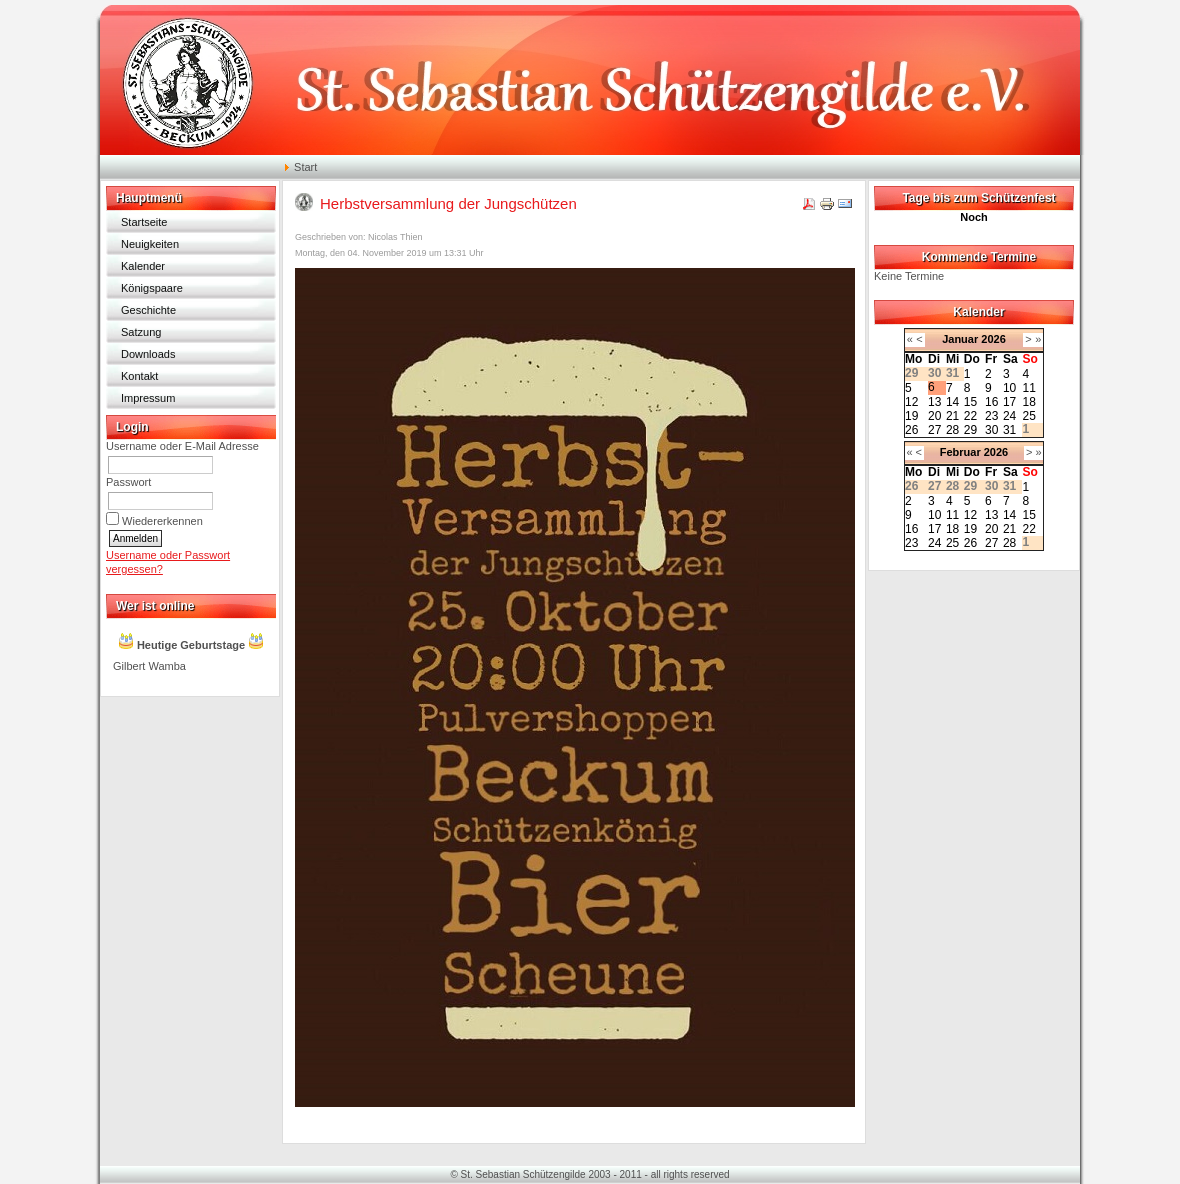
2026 (993, 339)
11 (1028, 388)
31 (1009, 430)
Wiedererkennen (162, 521)
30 (991, 430)
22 (970, 416)
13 (934, 402)
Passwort (128, 482)
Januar (960, 339)
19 (911, 416)
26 (911, 430)
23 (991, 416)
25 (1028, 416)
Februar (960, 452)
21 (952, 416)
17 (1009, 402)
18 (1028, 402)
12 (911, 402)
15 (970, 402)
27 (934, 430)
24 (1009, 416)
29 (970, 430)
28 (952, 430)
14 (952, 402)
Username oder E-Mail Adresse (182, 446)
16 (991, 402)
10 (1009, 388)
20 (934, 416)
